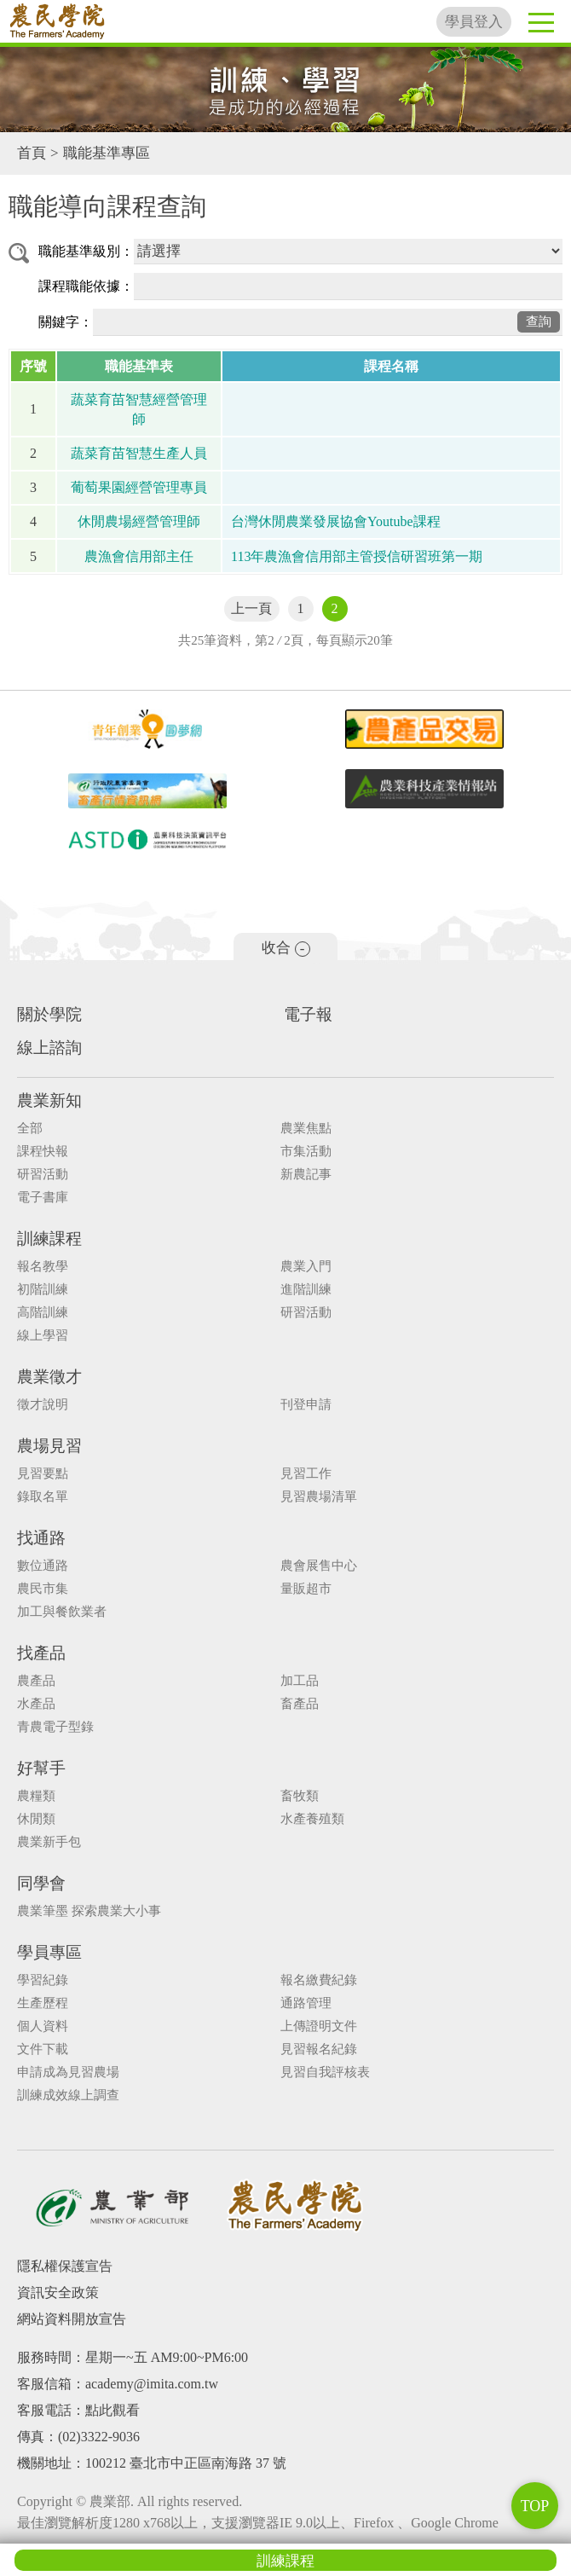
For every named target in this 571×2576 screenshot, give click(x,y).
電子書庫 (42, 1197)
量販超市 (306, 1589)
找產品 (41, 1653)
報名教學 (42, 1266)
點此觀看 (112, 2410)
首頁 (31, 153)
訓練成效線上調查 (68, 2095)
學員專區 (49, 1952)
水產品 (36, 1704)
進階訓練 (306, 1289)
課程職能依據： (86, 286)
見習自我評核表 (325, 2072)
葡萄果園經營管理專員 (139, 487)
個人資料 (42, 2026)
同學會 (41, 1883)
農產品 (36, 1681)
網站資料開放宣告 (71, 2319)
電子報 (308, 1014)
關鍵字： (65, 322)
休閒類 (36, 1819)
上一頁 (251, 608)
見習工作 (306, 1473)
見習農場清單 (318, 1497)
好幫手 (41, 1768)
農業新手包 (49, 1842)
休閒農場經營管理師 (139, 521)
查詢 (538, 321)
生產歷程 (42, 2003)
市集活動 (306, 1151)
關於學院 (49, 1014)
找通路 (41, 1538)
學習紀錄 (42, 1980)
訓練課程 (285, 2561)
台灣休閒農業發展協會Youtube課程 (336, 521)
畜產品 (299, 1704)
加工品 (299, 1681)
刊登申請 (306, 1404)
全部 (30, 1128)
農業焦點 (306, 1128)
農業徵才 (49, 1377)
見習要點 (42, 1473)
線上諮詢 (49, 1047)
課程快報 (42, 1151)
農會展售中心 (318, 1566)
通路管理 (306, 2003)
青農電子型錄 (55, 1727)
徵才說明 (42, 1404)
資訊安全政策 (58, 2292)
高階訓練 (42, 1312)
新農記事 (306, 1174)
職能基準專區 (106, 153)
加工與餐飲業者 (62, 1612)
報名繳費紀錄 (318, 1980)
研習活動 (42, 1174)
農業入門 (306, 1266)
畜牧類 (299, 1796)
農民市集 (42, 1589)
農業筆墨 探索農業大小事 (89, 1911)
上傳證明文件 (318, 2026)
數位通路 (42, 1566)
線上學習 (42, 1335)
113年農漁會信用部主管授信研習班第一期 (356, 556)
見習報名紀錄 (318, 2049)
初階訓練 (42, 1289)
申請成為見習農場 (68, 2072)
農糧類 (36, 1796)
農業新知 (49, 1100)
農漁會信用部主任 (138, 556)
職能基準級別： (86, 251)
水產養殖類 (312, 1819)
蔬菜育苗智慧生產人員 (139, 453)
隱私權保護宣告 (64, 2266)
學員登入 (474, 22)
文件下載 (42, 2049)
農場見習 (49, 1446)
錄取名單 (42, 1497)
